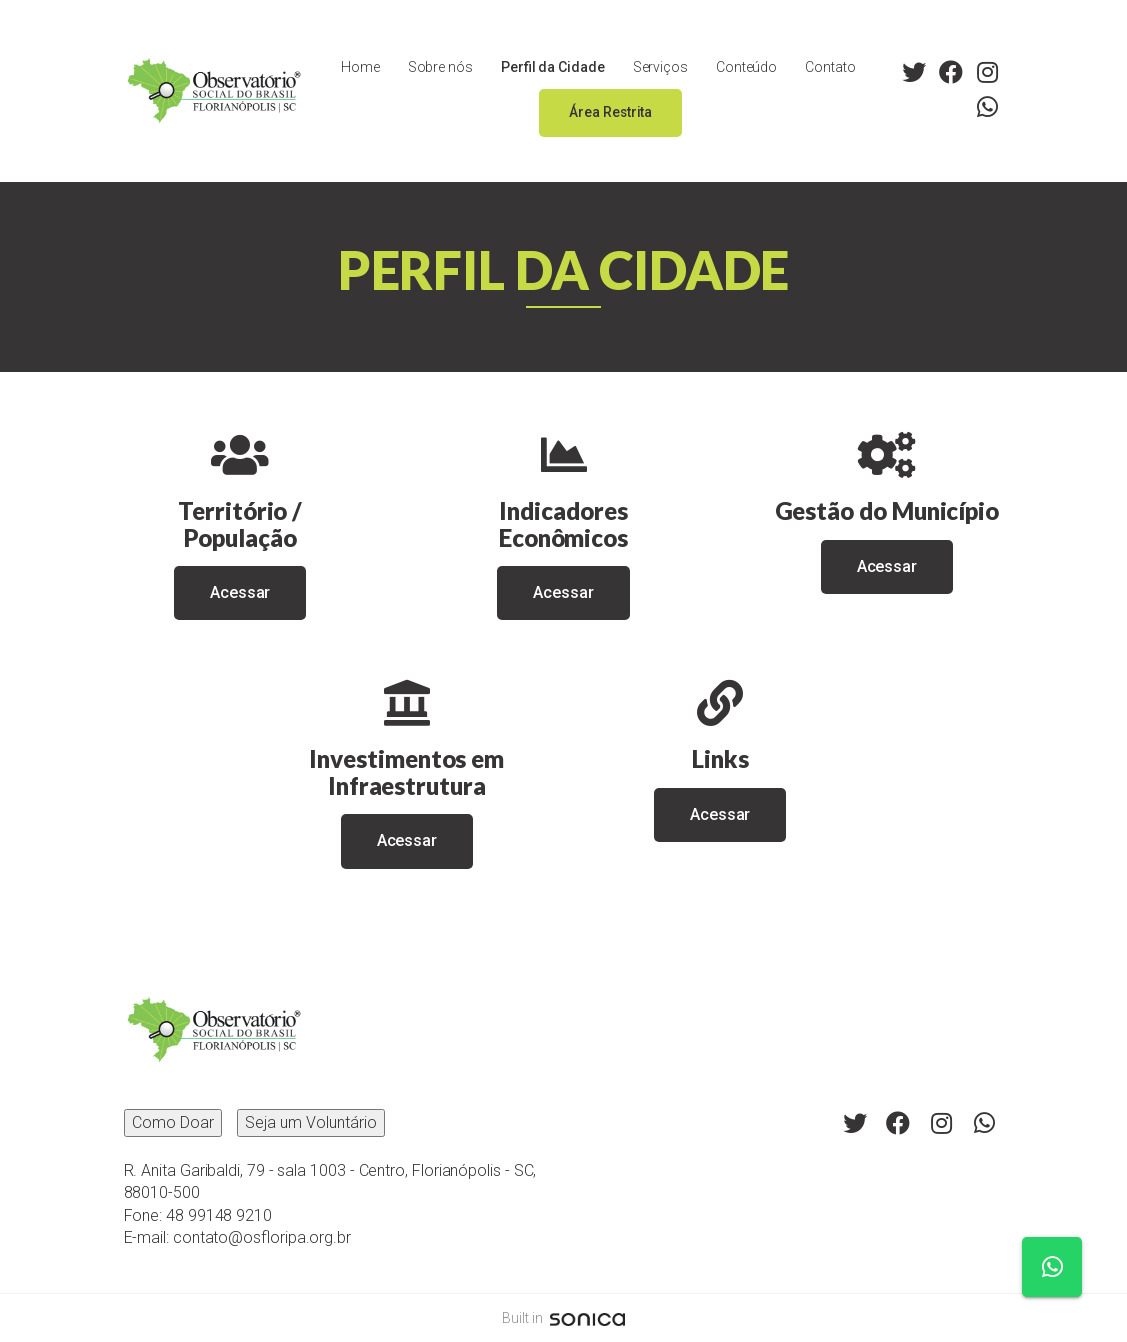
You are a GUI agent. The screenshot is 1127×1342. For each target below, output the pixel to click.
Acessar (240, 592)
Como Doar (173, 1122)
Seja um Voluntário (311, 1122)
